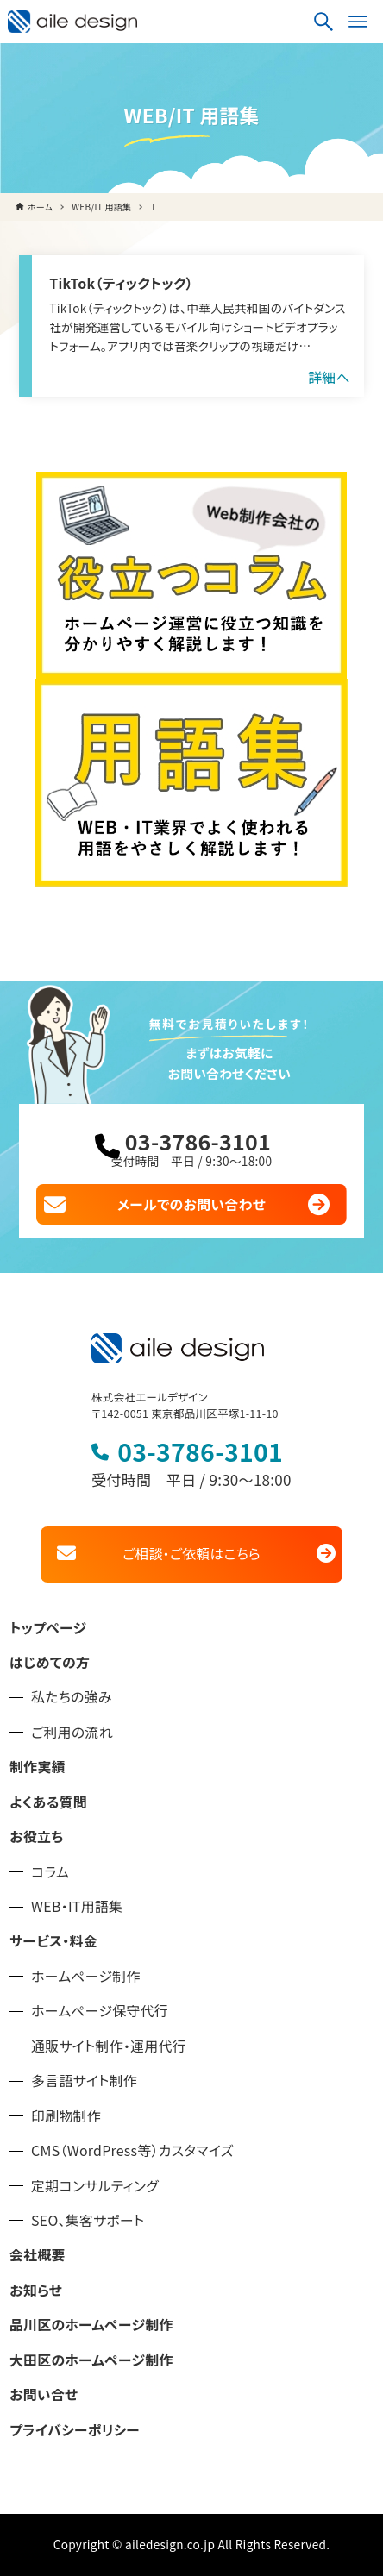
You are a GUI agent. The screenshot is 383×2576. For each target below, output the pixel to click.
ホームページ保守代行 (99, 2011)
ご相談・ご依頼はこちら (191, 1554)
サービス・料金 (53, 1941)
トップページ (47, 1628)
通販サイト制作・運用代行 (108, 2046)
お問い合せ (43, 2394)
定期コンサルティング (95, 2186)
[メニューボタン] (358, 21)
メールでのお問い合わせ (191, 1204)
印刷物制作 (66, 2116)
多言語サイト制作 (84, 2080)
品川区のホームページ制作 (91, 2325)
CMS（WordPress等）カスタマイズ (132, 2150)
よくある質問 (48, 1802)
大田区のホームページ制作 (91, 2360)
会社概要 (37, 2255)
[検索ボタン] (323, 21)
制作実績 (37, 1767)
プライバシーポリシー (74, 2430)
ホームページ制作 (86, 1976)
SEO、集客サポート (87, 2220)
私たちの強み (71, 1697)
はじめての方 (49, 1662)
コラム (50, 1872)
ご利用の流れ (72, 1732)
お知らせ (35, 2290)
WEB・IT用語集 (76, 1906)
